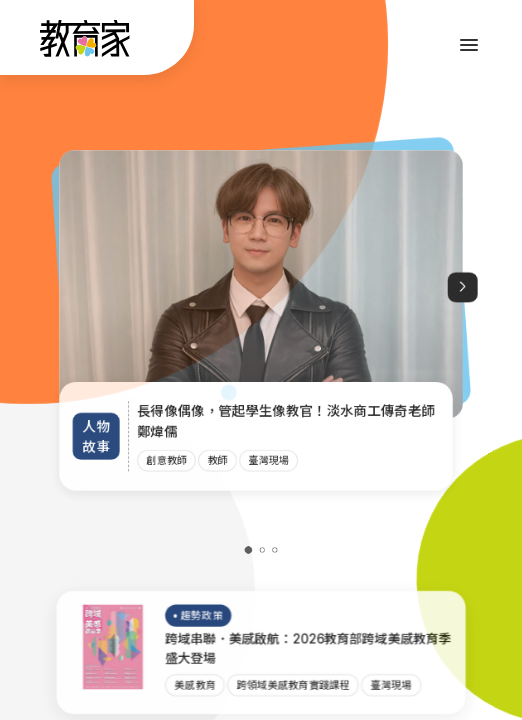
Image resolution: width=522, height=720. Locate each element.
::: (34, 41)
